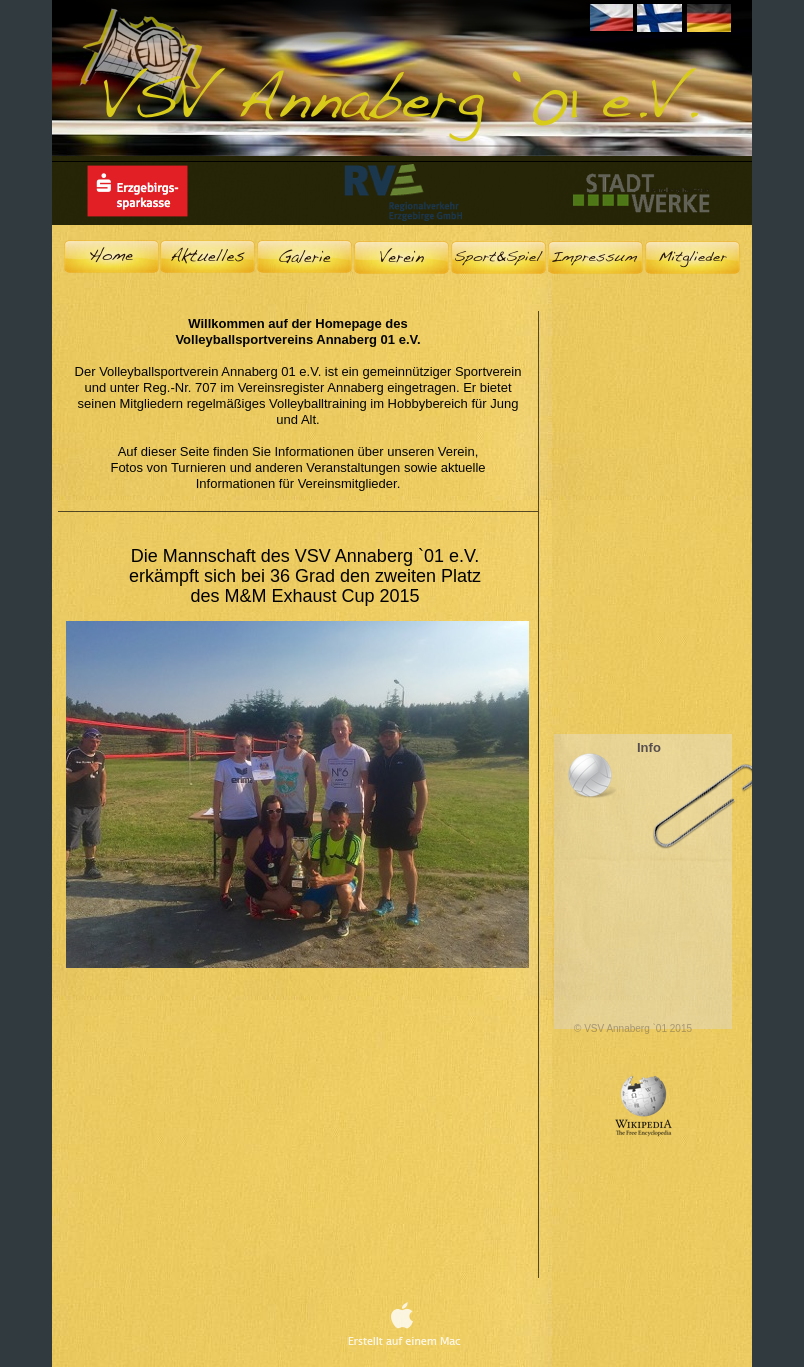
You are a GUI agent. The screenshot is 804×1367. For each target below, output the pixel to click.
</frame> (643, 560)
